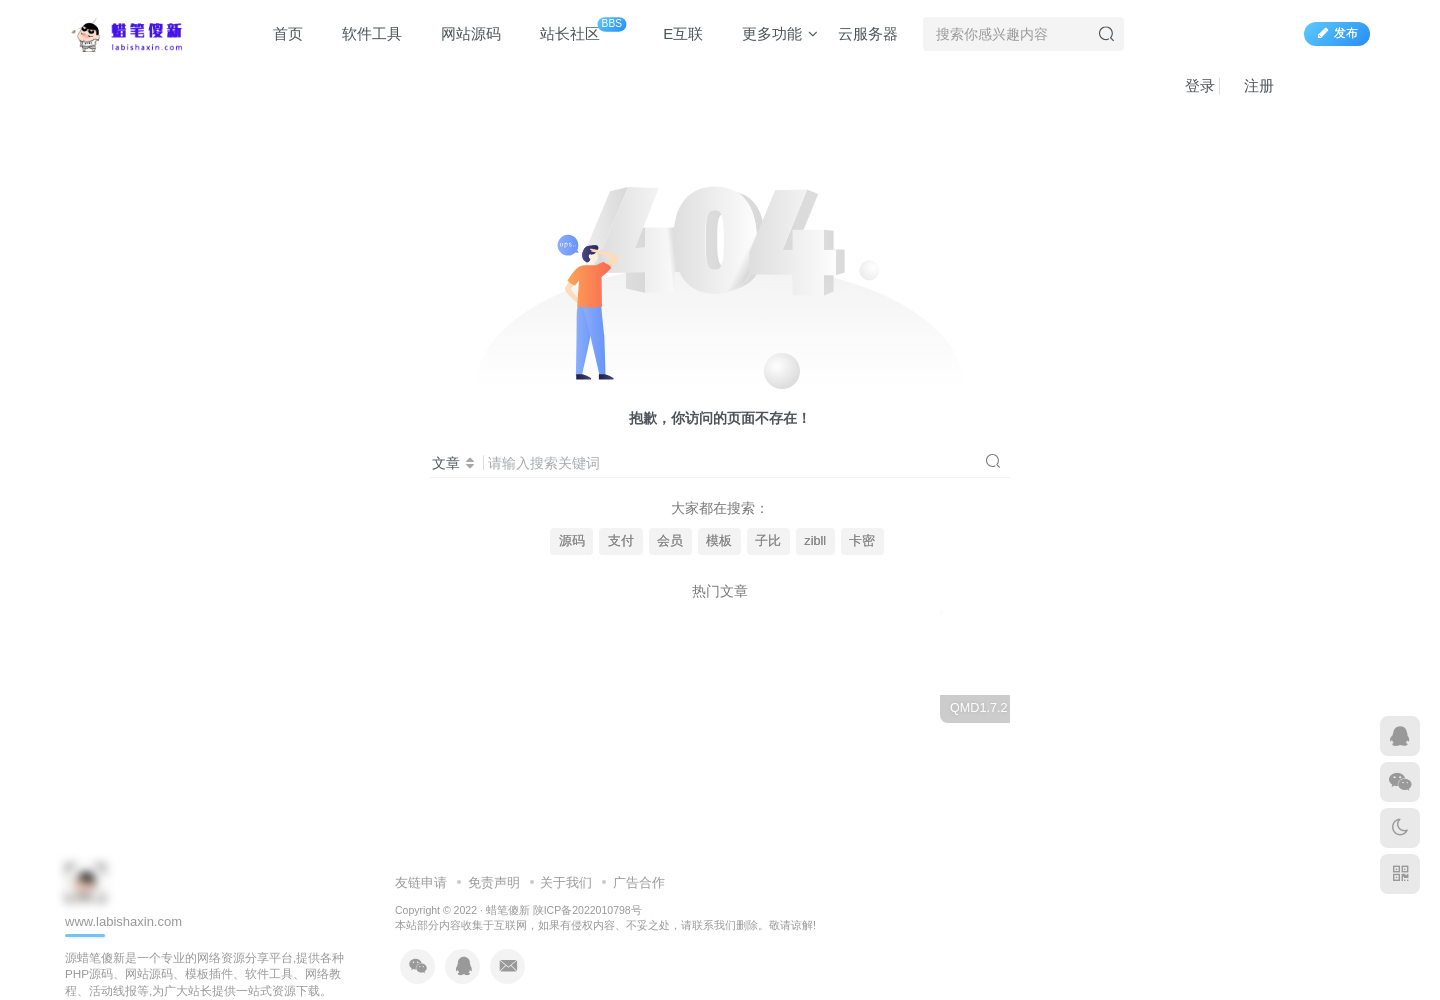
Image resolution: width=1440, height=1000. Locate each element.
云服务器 (868, 33)
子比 (768, 541)
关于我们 (566, 882)
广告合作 (639, 882)
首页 (278, 33)
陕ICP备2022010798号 (587, 910)
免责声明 (494, 882)
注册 (1249, 85)
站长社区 (573, 29)
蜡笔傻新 (508, 910)
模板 (719, 541)
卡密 (862, 541)
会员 (670, 541)
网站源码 (461, 33)
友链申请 (421, 882)
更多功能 (770, 33)
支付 (621, 541)
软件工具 (362, 33)
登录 (1190, 85)
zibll (815, 541)
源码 (572, 541)
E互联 (673, 33)
